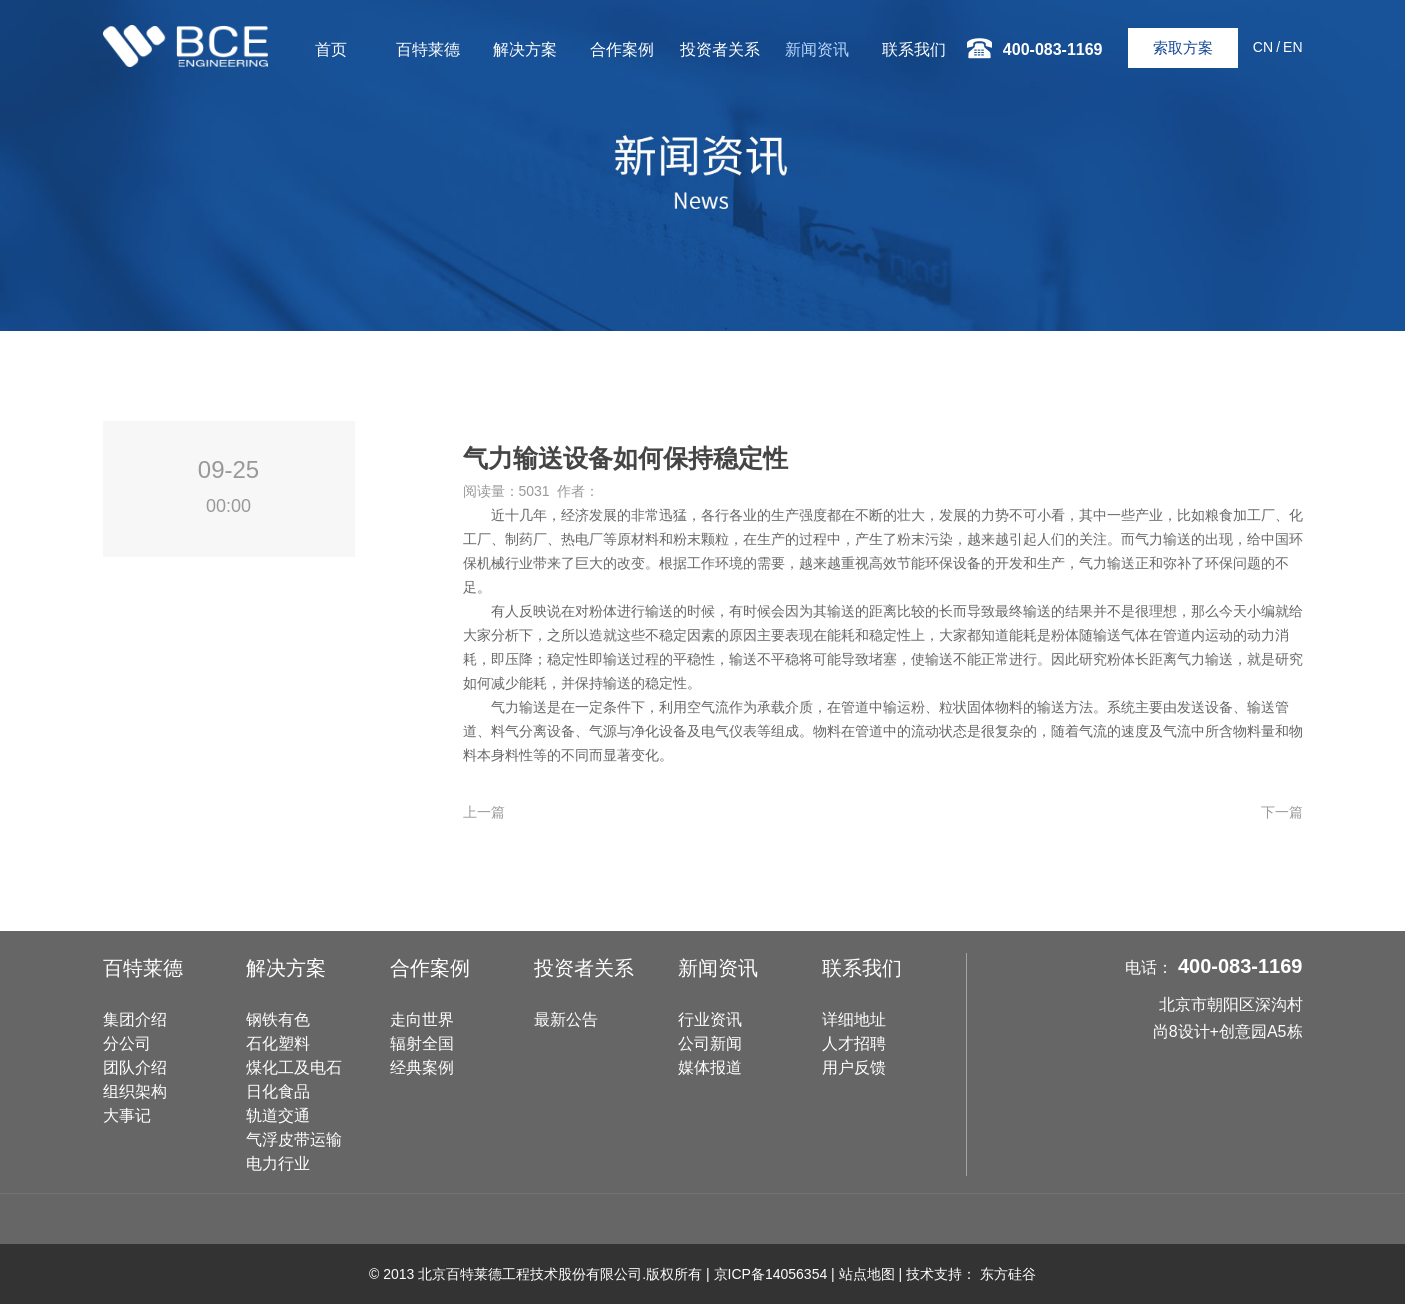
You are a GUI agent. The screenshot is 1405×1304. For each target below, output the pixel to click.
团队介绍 (135, 1067)
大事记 (127, 1115)
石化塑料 (278, 1043)
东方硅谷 (1008, 1274)
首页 (331, 49)
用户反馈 (854, 1067)
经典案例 (422, 1067)
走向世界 (422, 1019)
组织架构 (135, 1091)
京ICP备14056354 (771, 1274)
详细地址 (854, 1019)
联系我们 (914, 49)
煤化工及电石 (294, 1067)
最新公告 (566, 1019)
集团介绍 (135, 1019)
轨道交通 (278, 1115)
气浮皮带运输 (294, 1139)
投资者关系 (720, 49)
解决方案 (525, 49)
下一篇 (1282, 812)
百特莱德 (428, 49)
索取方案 (1183, 47)
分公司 (127, 1043)
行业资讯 (710, 1019)
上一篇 (484, 812)
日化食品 (278, 1091)
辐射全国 (422, 1043)
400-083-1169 (1240, 966)
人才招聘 (854, 1043)
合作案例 (622, 49)
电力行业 (278, 1163)
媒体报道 (710, 1067)
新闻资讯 (817, 49)
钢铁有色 (278, 1019)
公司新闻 (710, 1043)
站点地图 (867, 1274)
